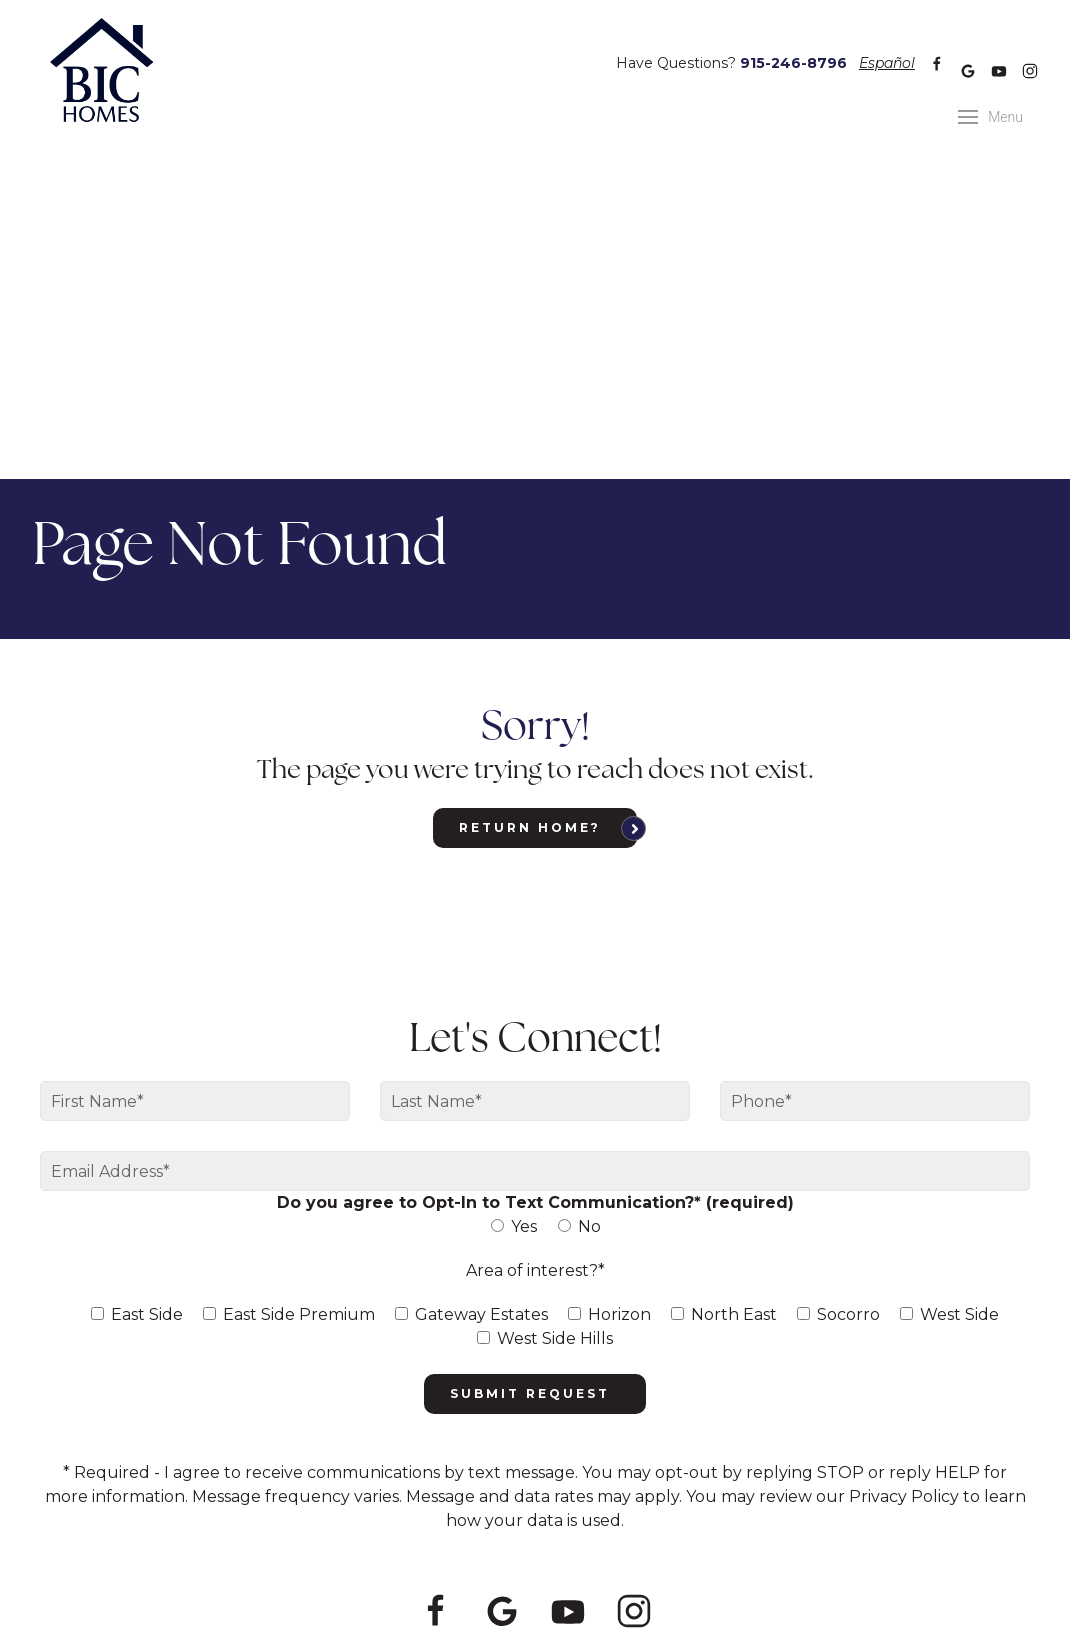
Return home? (530, 503)
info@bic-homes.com (795, 1472)
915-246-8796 (793, 48)
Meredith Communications (765, 1516)
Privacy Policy (549, 1516)
